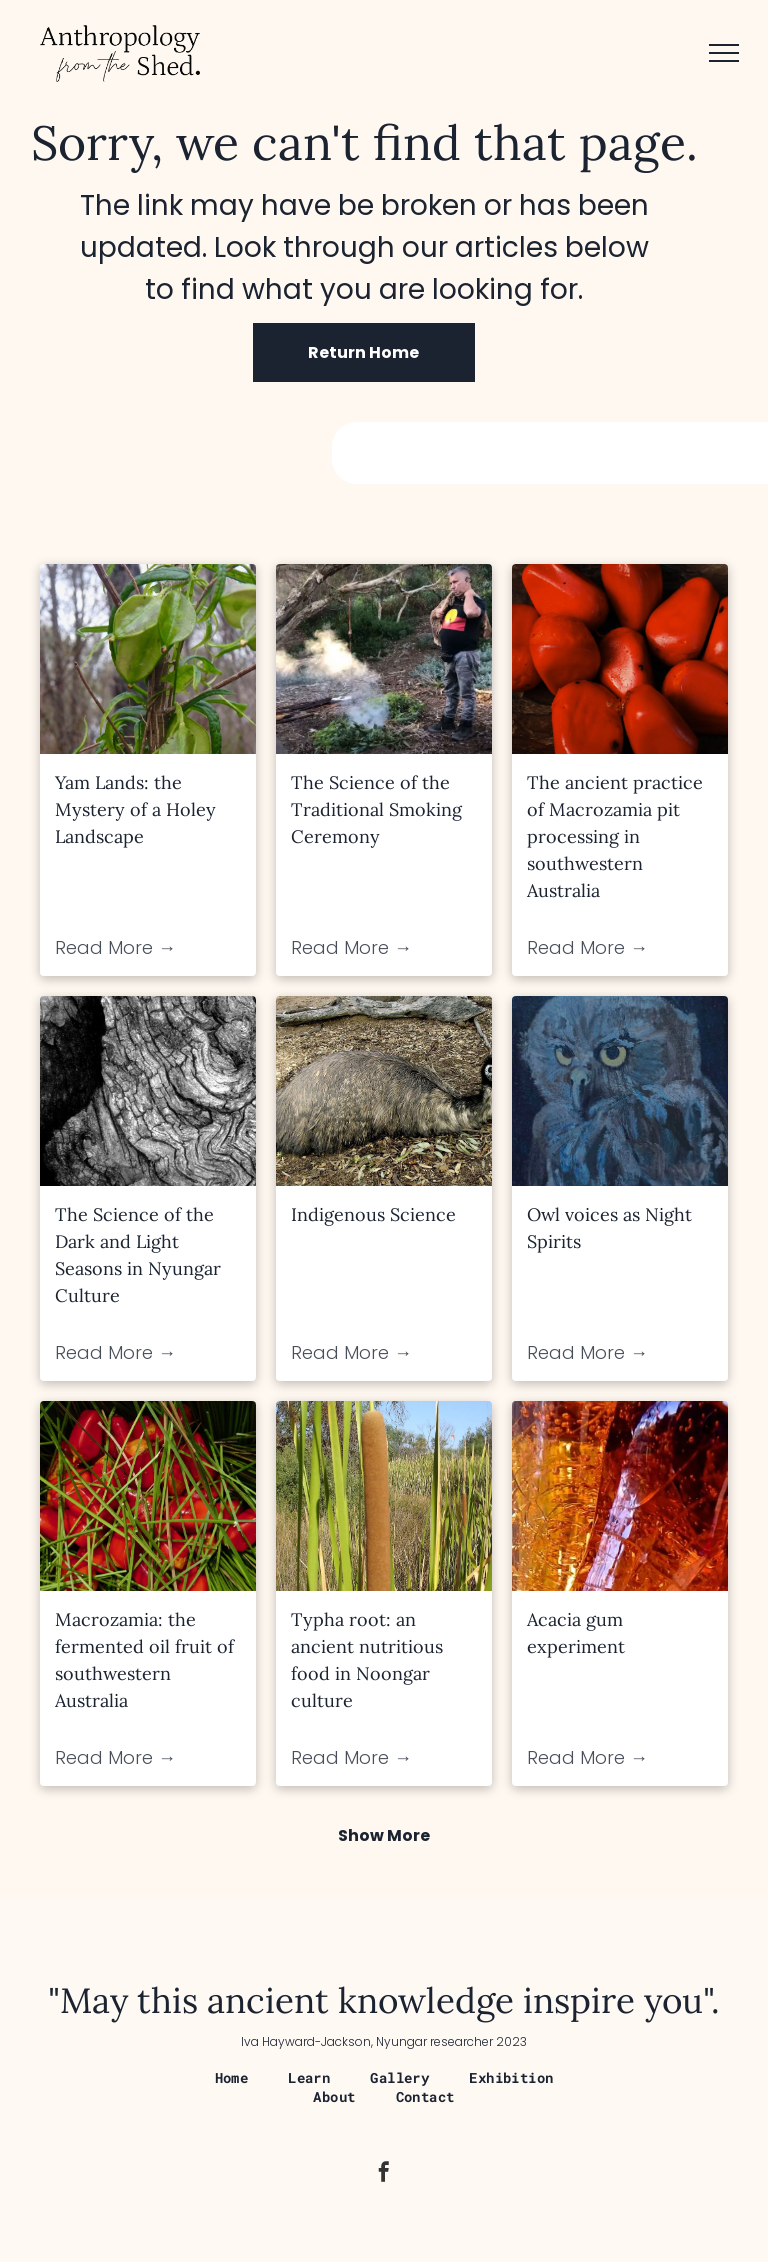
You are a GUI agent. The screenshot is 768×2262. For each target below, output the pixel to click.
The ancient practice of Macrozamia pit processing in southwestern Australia (615, 836)
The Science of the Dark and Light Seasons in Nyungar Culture (138, 1255)
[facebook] (384, 2174)
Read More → (115, 947)
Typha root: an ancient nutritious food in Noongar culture (367, 1660)
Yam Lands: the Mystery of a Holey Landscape (135, 809)
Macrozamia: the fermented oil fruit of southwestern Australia (144, 1660)
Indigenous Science (373, 1214)
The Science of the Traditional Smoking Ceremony (376, 809)
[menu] (724, 53)
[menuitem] (232, 2077)
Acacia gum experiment (576, 1633)
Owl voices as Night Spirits (609, 1228)
